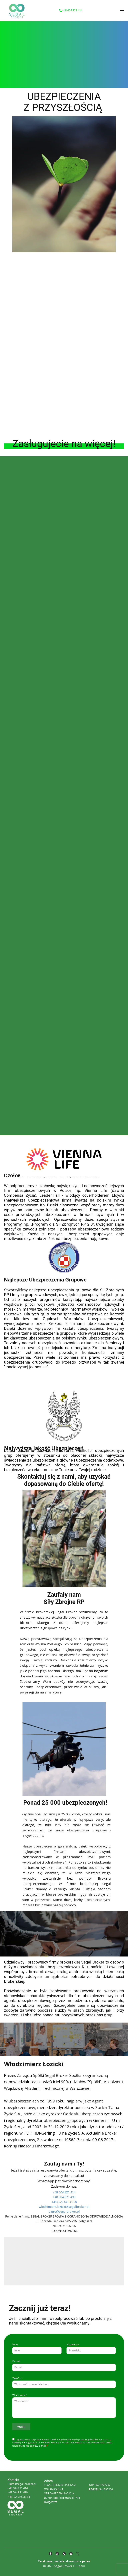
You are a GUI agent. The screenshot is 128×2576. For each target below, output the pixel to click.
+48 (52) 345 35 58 (64, 2202)
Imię (15, 2344)
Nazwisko (72, 2344)
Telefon (17, 2378)
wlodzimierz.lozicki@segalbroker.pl (64, 2207)
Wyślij (21, 2427)
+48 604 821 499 (64, 2197)
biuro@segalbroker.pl (64, 2211)
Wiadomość (19, 2395)
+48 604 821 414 (70, 11)
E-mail (16, 2361)
